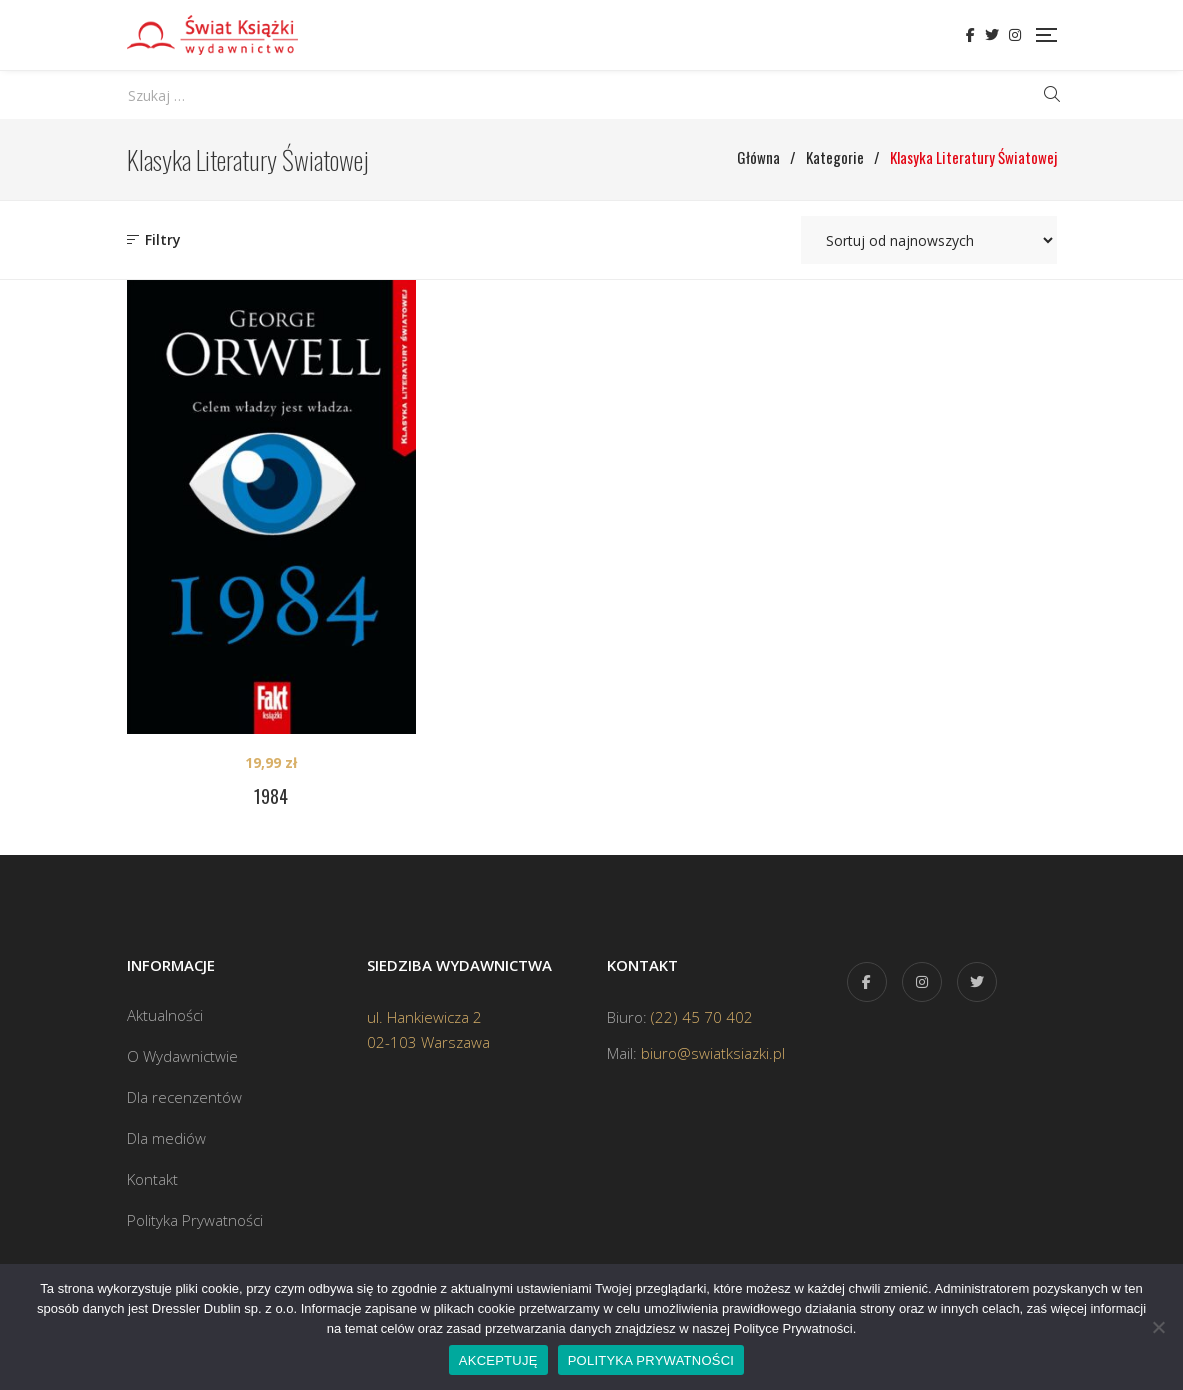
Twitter (992, 35)
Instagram (1015, 35)
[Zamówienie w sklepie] (929, 240)
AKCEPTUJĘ (498, 1360)
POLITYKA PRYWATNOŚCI (651, 1360)
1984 (271, 796)
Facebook (970, 35)
